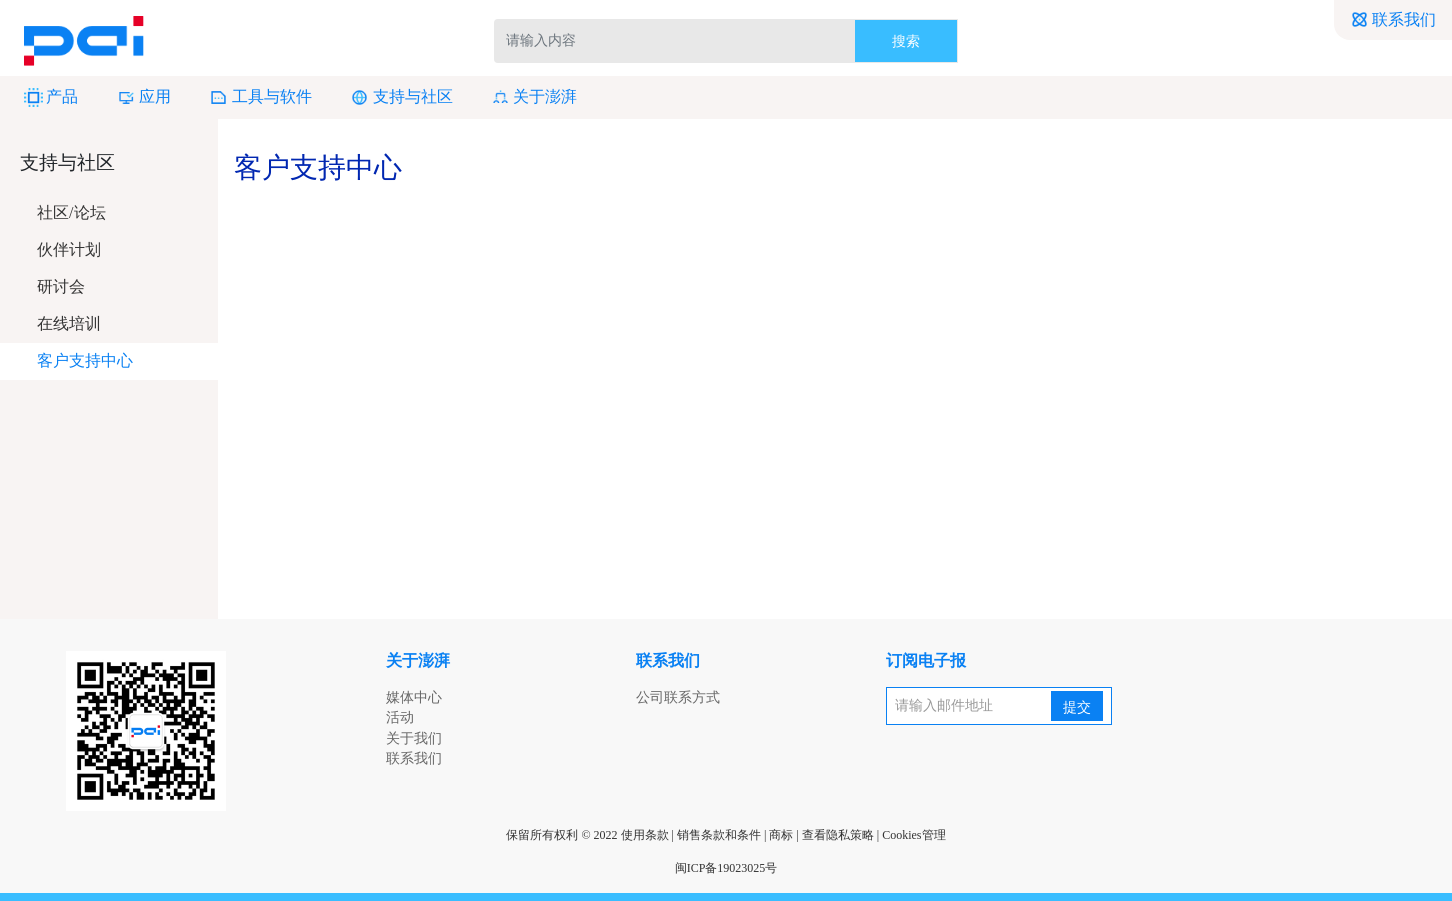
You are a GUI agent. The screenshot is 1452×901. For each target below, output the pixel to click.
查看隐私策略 (838, 835)
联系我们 (1393, 19)
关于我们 (414, 738)
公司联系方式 (678, 697)
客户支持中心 (85, 360)
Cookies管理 (913, 835)
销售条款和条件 (719, 835)
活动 (400, 717)
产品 (51, 97)
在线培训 (69, 323)
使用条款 (645, 835)
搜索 (906, 41)
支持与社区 (401, 97)
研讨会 (61, 286)
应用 (144, 97)
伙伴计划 (69, 249)
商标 (781, 835)
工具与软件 (260, 97)
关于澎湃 (534, 97)
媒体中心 (414, 697)
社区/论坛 (71, 212)
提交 (1077, 707)
